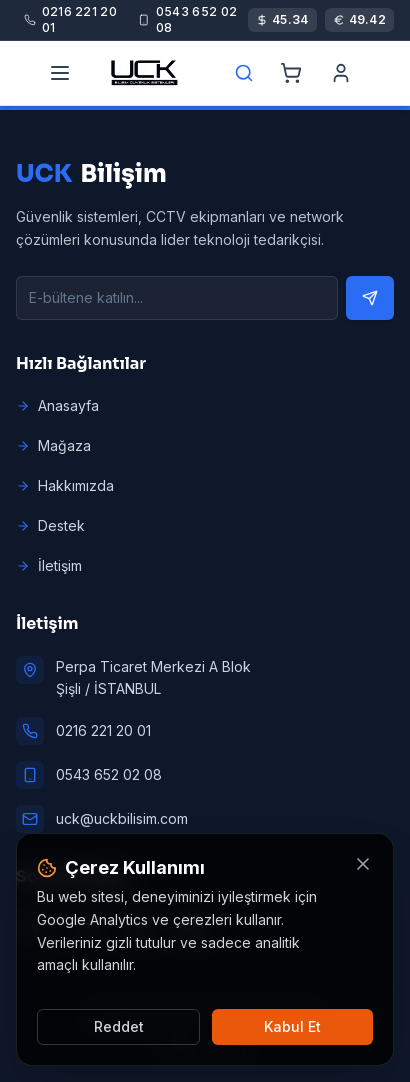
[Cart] (291, 73)
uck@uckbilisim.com (122, 818)
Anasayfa (57, 405)
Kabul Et (292, 1026)
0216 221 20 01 (103, 730)
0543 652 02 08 (109, 774)
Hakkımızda (65, 485)
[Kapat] (363, 864)
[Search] (244, 73)
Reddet (119, 1026)
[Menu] (60, 73)
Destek (50, 525)
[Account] (341, 73)
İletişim (49, 565)
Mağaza (53, 445)
